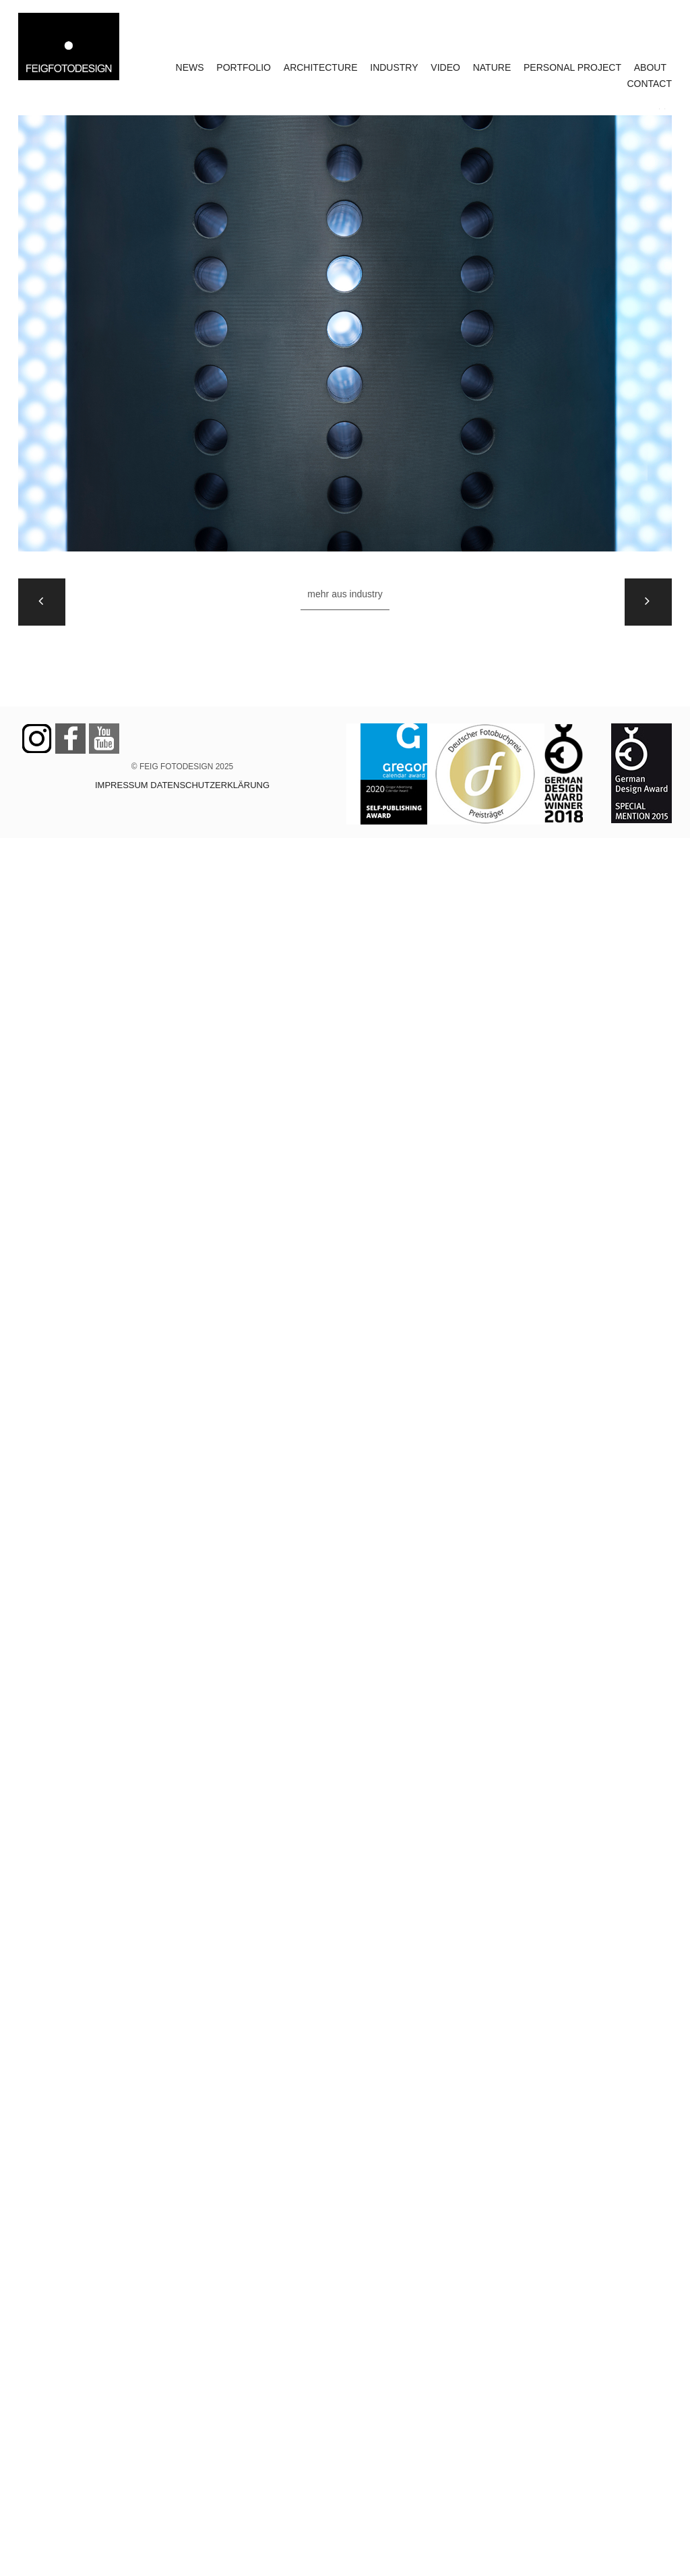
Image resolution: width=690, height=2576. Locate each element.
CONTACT (649, 83)
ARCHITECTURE (321, 67)
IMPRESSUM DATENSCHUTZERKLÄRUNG (182, 785)
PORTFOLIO (243, 67)
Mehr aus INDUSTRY (344, 594)
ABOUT (650, 67)
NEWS (190, 67)
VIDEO (445, 67)
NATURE (492, 67)
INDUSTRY (394, 67)
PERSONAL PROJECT (572, 67)
